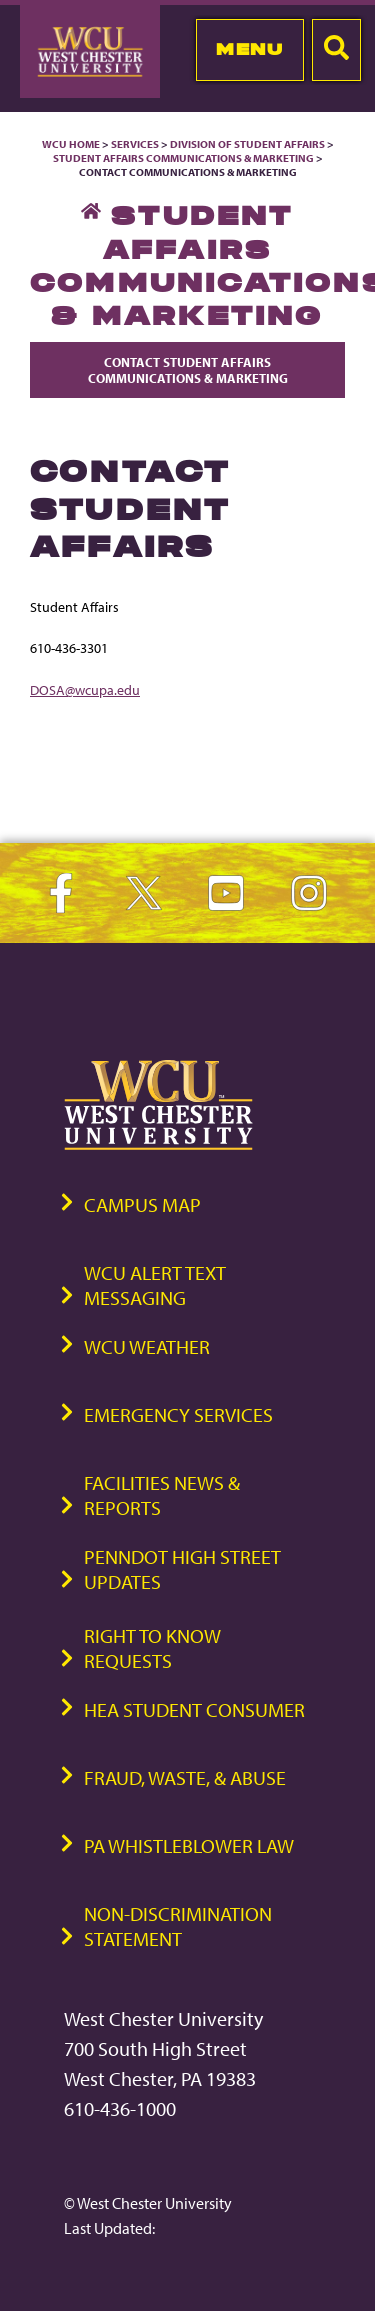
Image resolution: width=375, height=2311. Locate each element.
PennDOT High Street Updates (182, 1569)
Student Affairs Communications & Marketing (183, 158)
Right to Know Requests (152, 1648)
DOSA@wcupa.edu (85, 689)
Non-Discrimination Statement (178, 1926)
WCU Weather (147, 1346)
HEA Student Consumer (194, 1709)
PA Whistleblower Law (189, 1845)
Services (135, 144)
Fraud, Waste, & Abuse (185, 1777)
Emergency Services (178, 1414)
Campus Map (142, 1204)
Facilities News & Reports (162, 1495)
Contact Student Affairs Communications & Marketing (188, 370)
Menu (249, 49)
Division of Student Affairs (248, 144)
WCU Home (71, 144)
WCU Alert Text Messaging (155, 1285)
